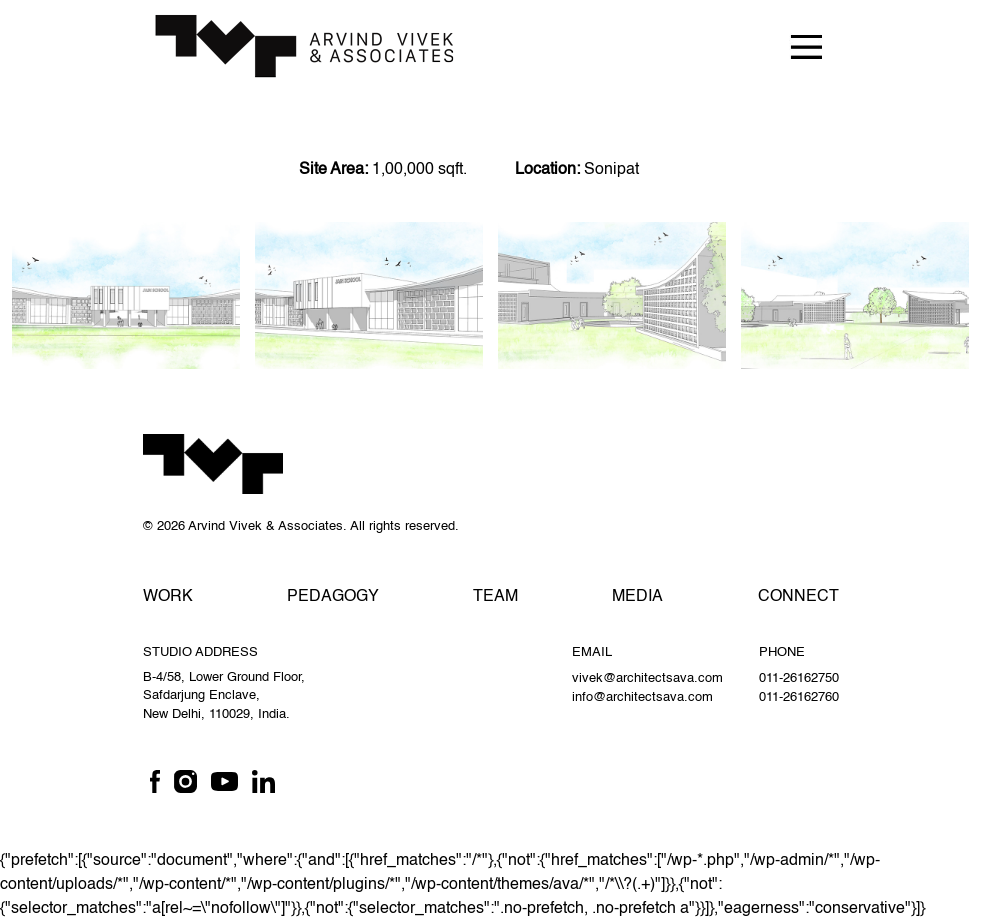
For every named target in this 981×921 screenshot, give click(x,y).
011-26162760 (799, 697)
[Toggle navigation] (806, 45)
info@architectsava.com (642, 697)
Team (495, 597)
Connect (798, 597)
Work (168, 597)
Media (637, 597)
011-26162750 (799, 678)
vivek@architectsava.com (647, 678)
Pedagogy (333, 597)
